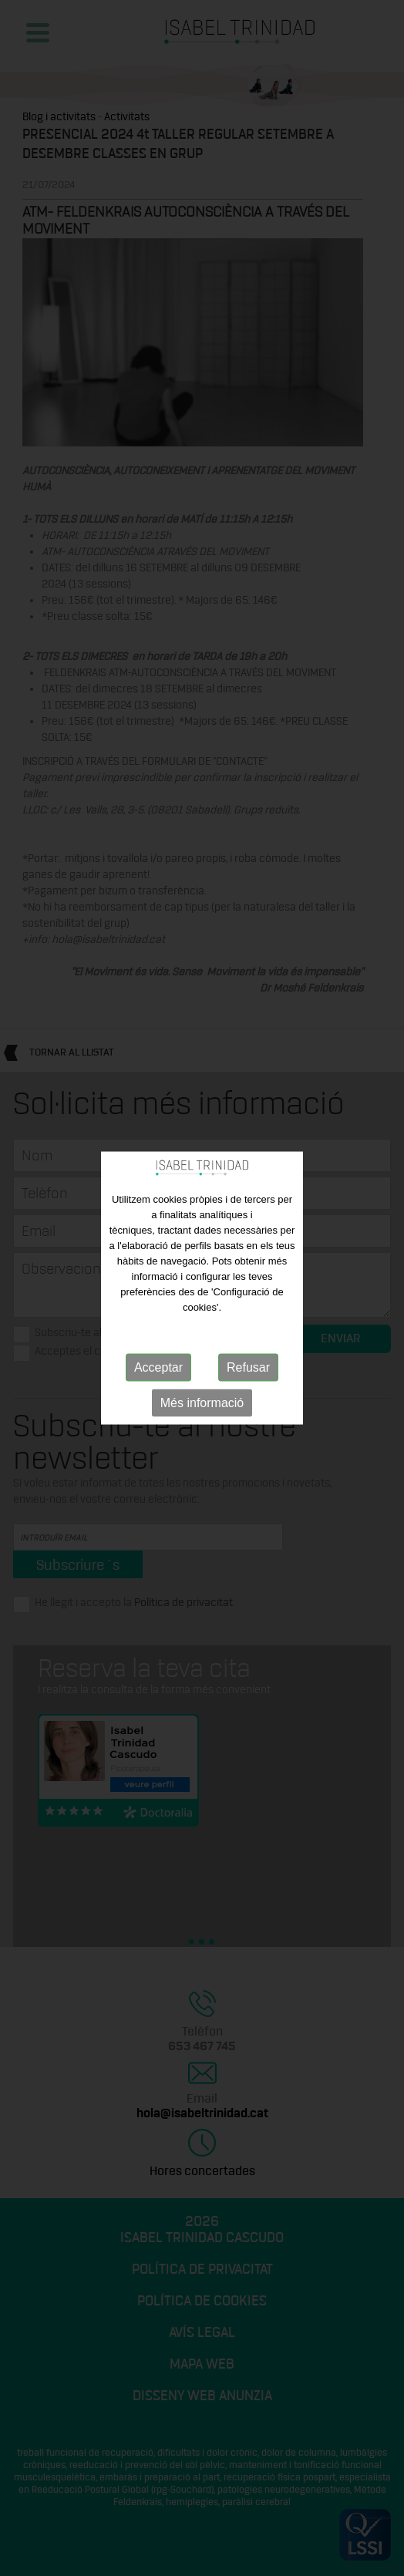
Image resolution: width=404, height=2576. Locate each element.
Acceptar (158, 1367)
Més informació (202, 1402)
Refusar (248, 1367)
